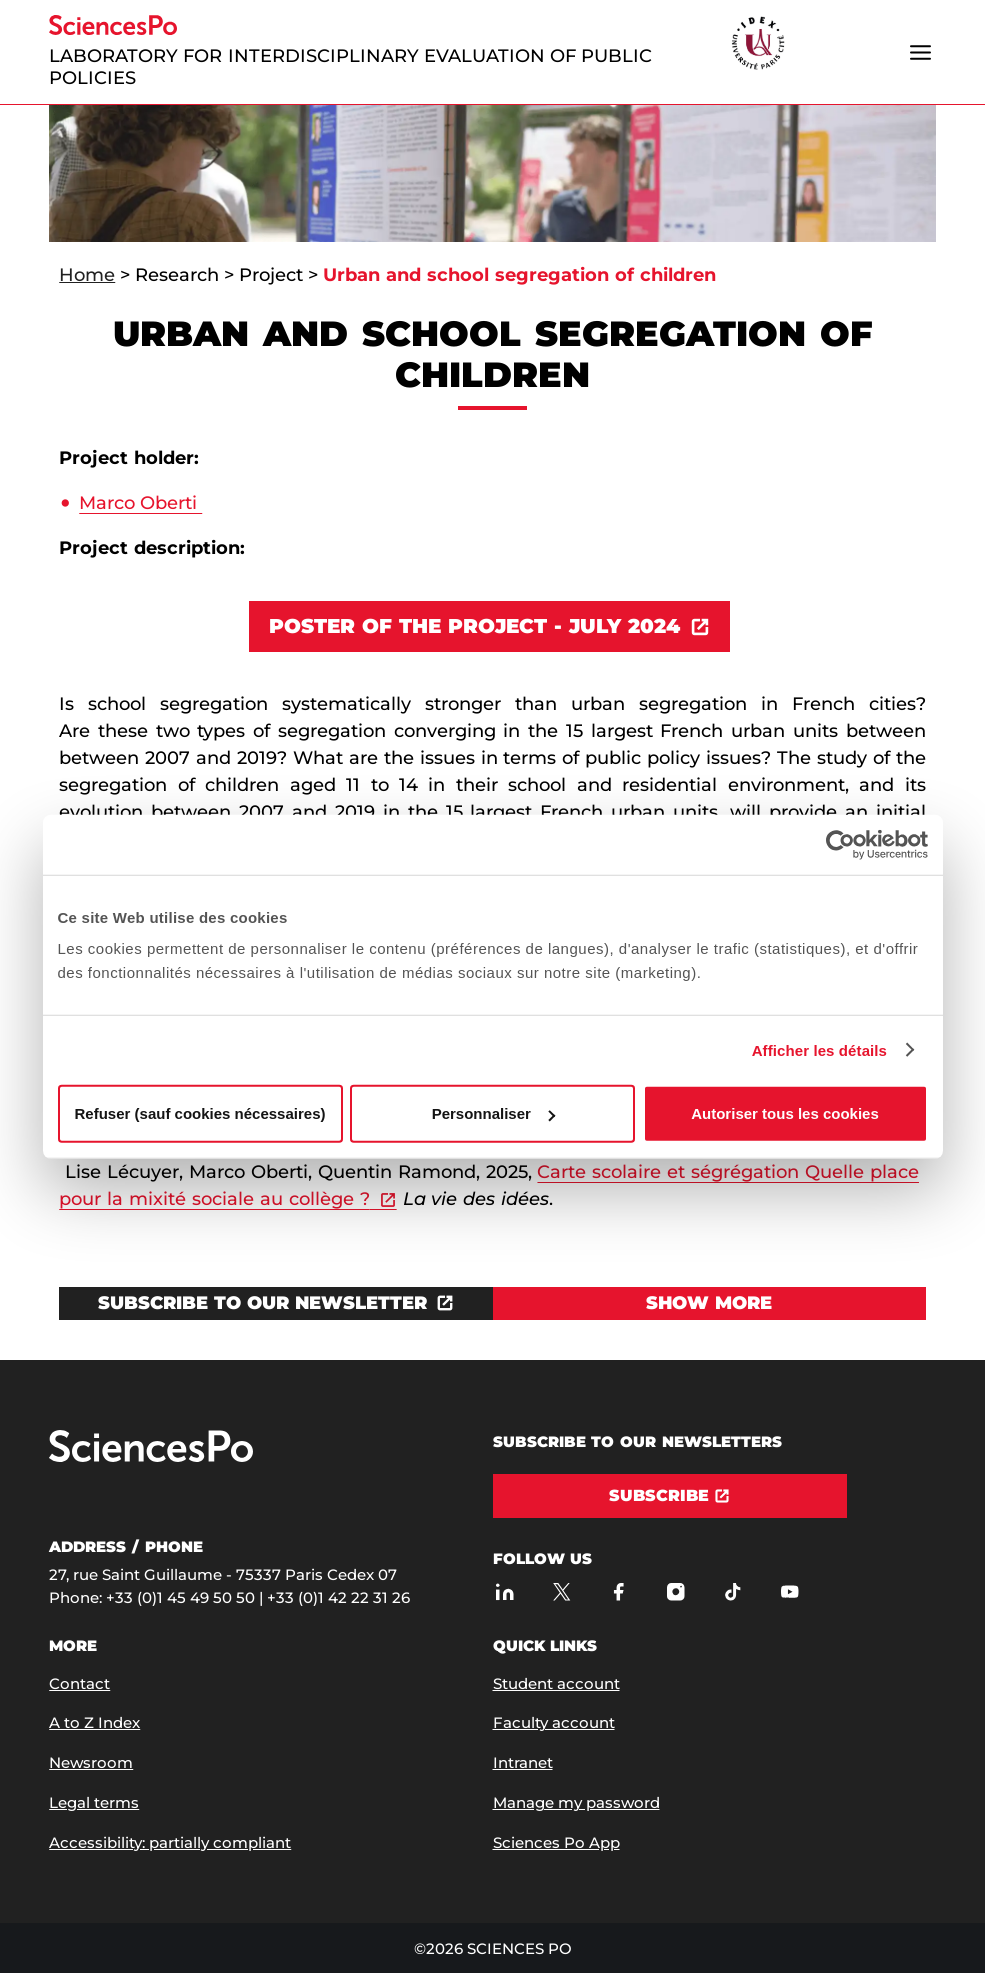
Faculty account (554, 1722)
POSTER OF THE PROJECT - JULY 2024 (474, 626)
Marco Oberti (140, 503)
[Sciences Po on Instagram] (676, 1592)
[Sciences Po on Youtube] (790, 1592)
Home (87, 275)
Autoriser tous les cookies (785, 1113)
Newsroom (91, 1762)
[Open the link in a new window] (275, 1303)
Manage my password (576, 1802)
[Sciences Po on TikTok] (733, 1592)
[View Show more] (709, 1303)
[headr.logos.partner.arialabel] (758, 44)
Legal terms (94, 1802)
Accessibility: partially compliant (170, 1842)
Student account (556, 1683)
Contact (79, 1683)
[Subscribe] (670, 1496)
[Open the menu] (921, 52)
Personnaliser (493, 1113)
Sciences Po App (556, 1842)
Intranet (523, 1762)
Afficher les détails (819, 1049)
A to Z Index (94, 1722)
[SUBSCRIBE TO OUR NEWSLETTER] (275, 1303)
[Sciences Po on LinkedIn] (505, 1592)
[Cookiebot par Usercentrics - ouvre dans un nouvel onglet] (840, 844)
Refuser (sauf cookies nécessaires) (200, 1113)
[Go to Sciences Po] (151, 1457)
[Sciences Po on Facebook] (619, 1592)
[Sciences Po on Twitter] (562, 1592)
